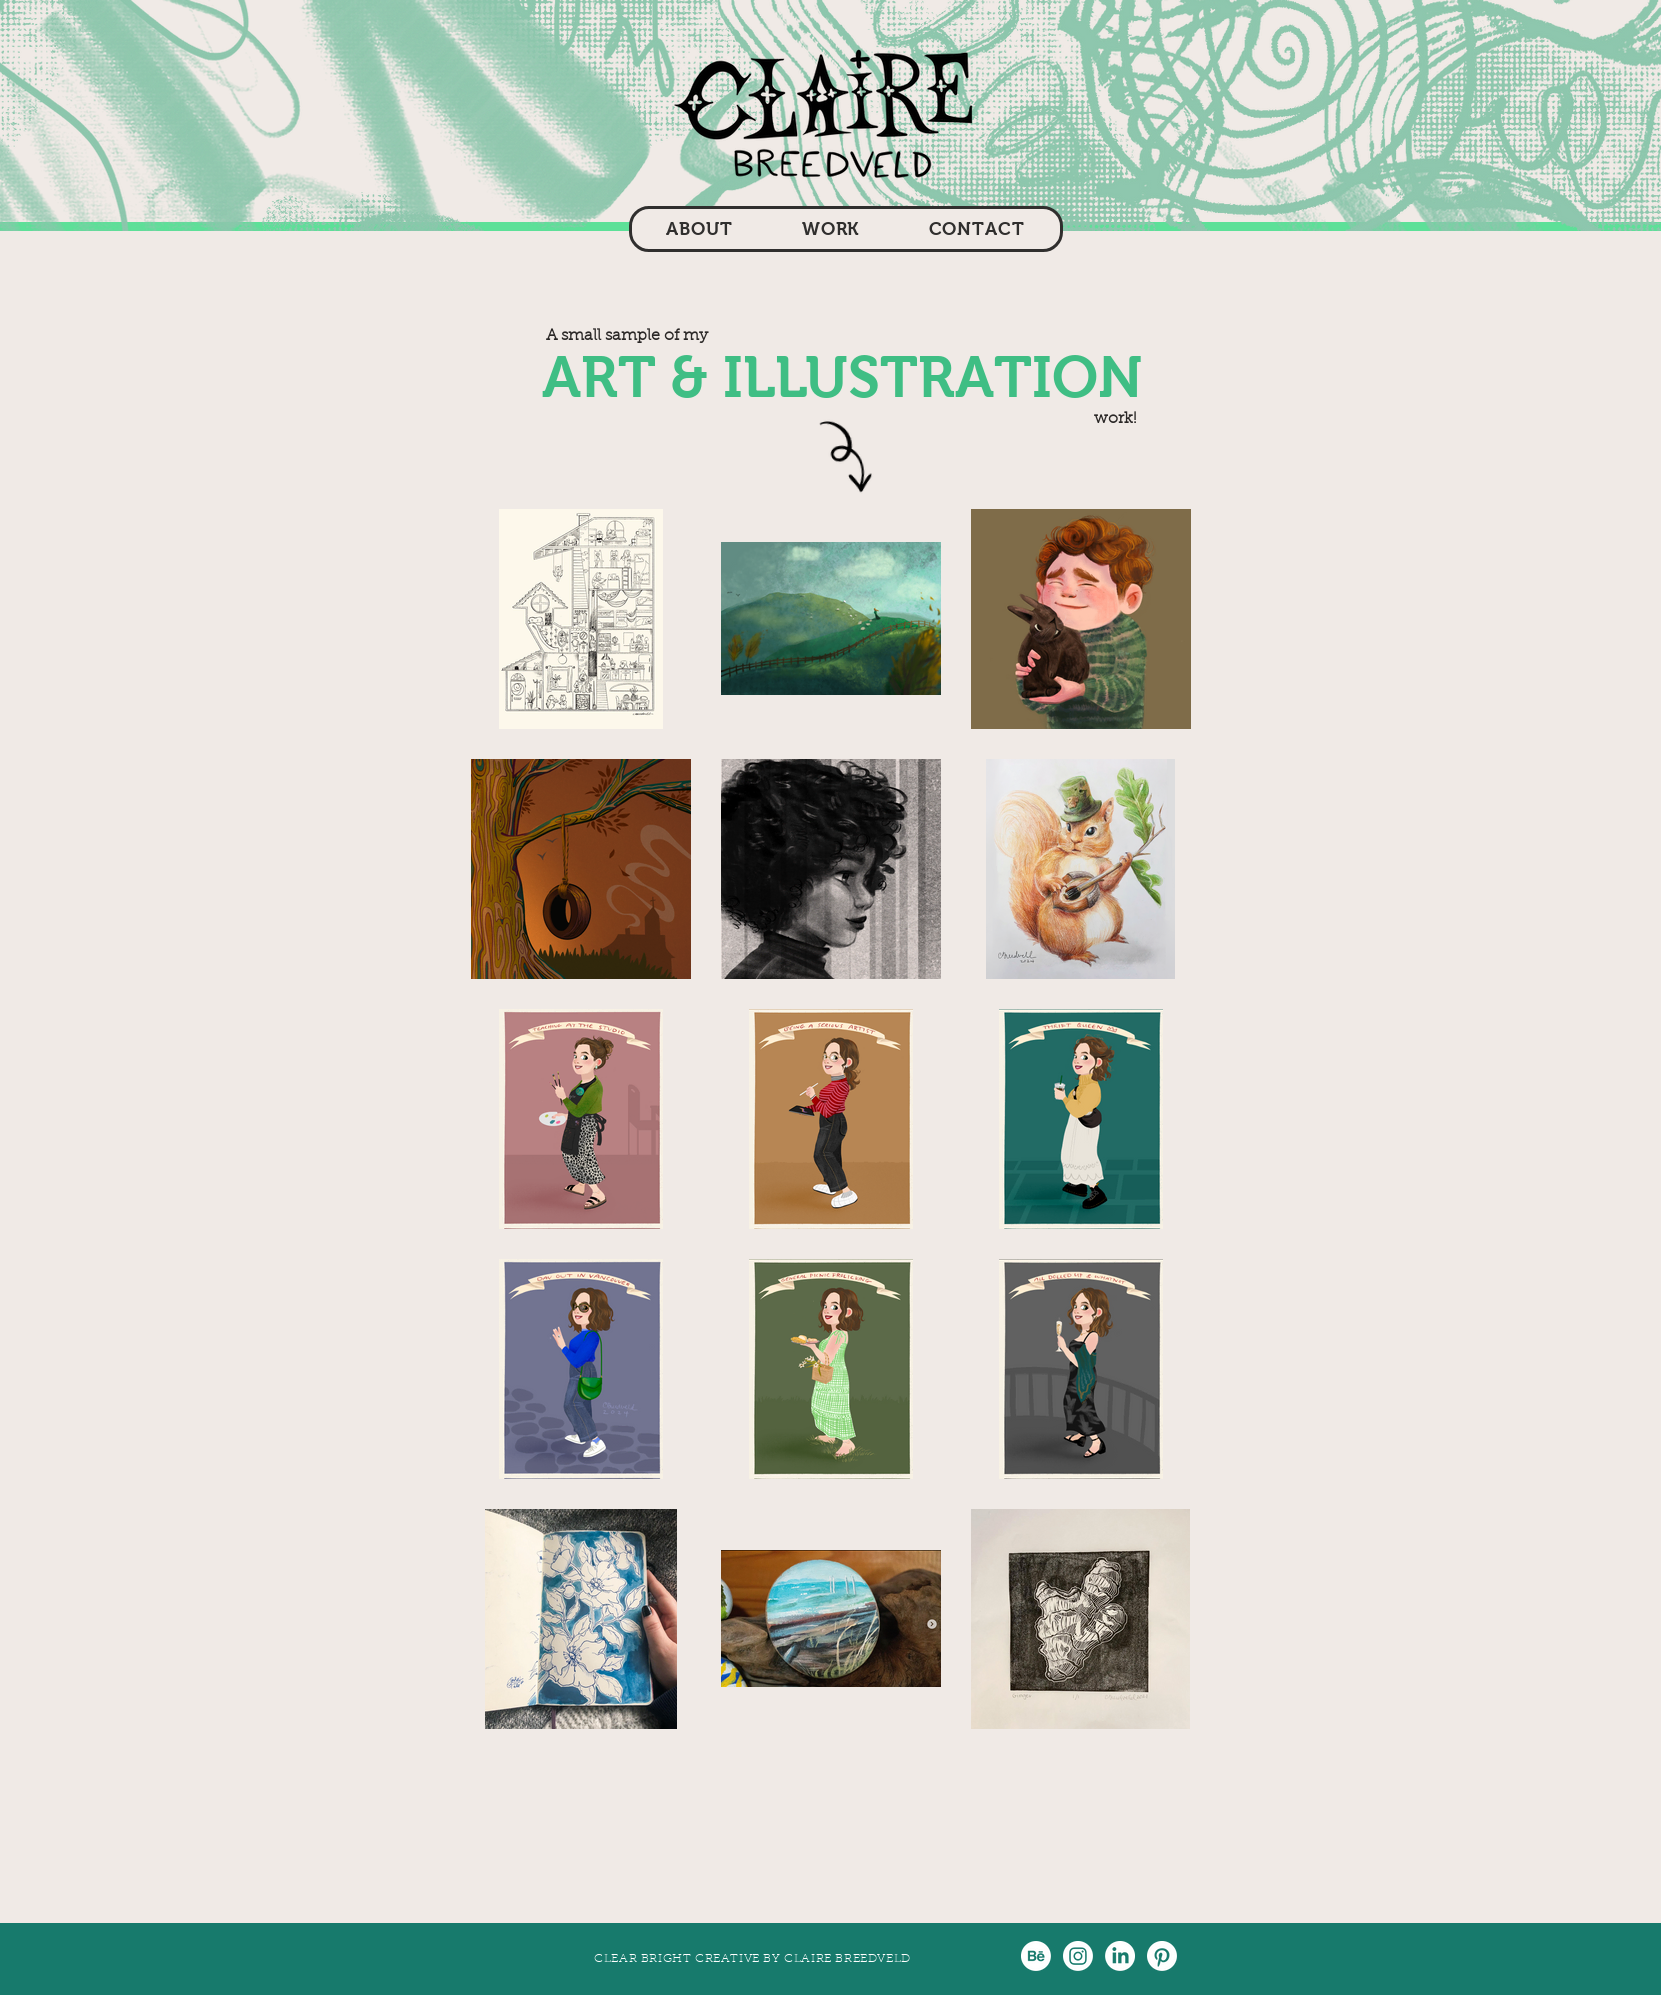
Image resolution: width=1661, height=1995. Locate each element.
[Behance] (1036, 1956)
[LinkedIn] (1120, 1956)
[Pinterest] (1162, 1956)
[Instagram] (1078, 1956)
